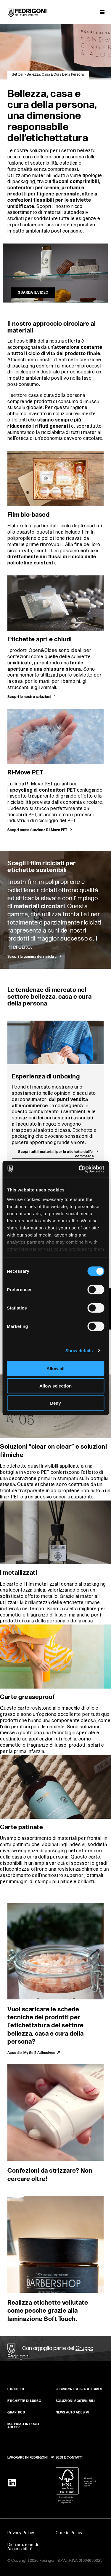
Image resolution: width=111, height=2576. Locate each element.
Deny (55, 1403)
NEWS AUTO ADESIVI (72, 2412)
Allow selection (55, 1385)
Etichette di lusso (24, 2401)
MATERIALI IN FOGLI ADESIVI (23, 2425)
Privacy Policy (20, 2532)
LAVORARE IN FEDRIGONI (27, 2457)
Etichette (16, 2389)
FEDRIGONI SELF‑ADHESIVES (79, 2389)
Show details (79, 1350)
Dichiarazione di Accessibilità (22, 2546)
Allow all (55, 1368)
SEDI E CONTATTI (69, 2457)
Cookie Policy (69, 2532)
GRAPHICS (16, 2412)
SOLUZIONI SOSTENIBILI (75, 2401)
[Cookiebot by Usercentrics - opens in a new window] (79, 1169)
